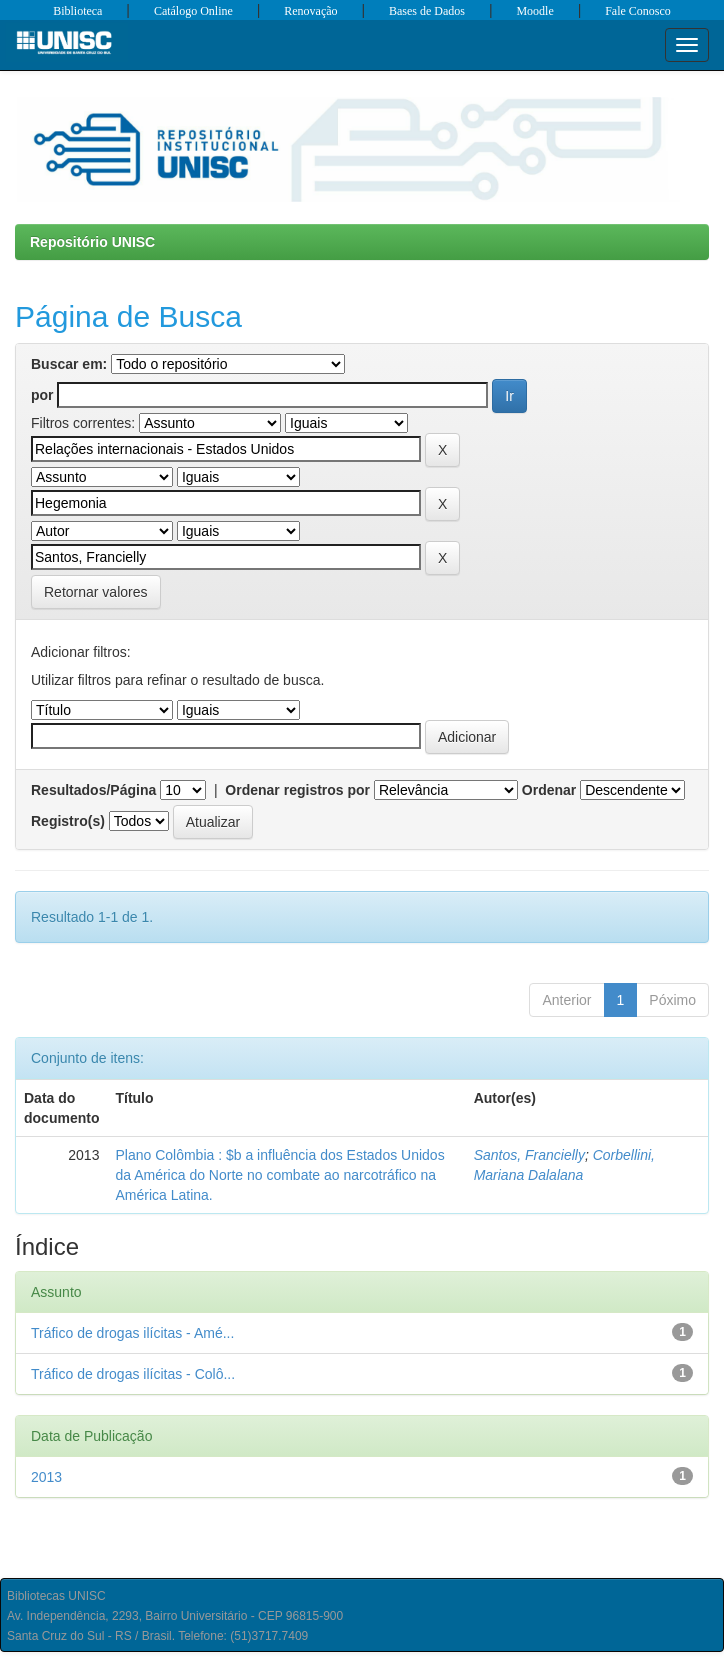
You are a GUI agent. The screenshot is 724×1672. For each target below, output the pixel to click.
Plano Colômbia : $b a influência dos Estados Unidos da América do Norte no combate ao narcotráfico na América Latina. (279, 1175)
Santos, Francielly (529, 1155)
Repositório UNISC (92, 242)
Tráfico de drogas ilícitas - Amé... (132, 1333)
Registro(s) (68, 821)
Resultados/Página (93, 790)
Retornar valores (96, 592)
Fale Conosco (638, 11)
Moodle (534, 11)
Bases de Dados (427, 11)
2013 (46, 1477)
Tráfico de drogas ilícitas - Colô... (133, 1374)
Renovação (310, 11)
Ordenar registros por (297, 790)
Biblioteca (77, 11)
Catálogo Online (193, 11)
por (42, 395)
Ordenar (549, 790)
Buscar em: (69, 364)
